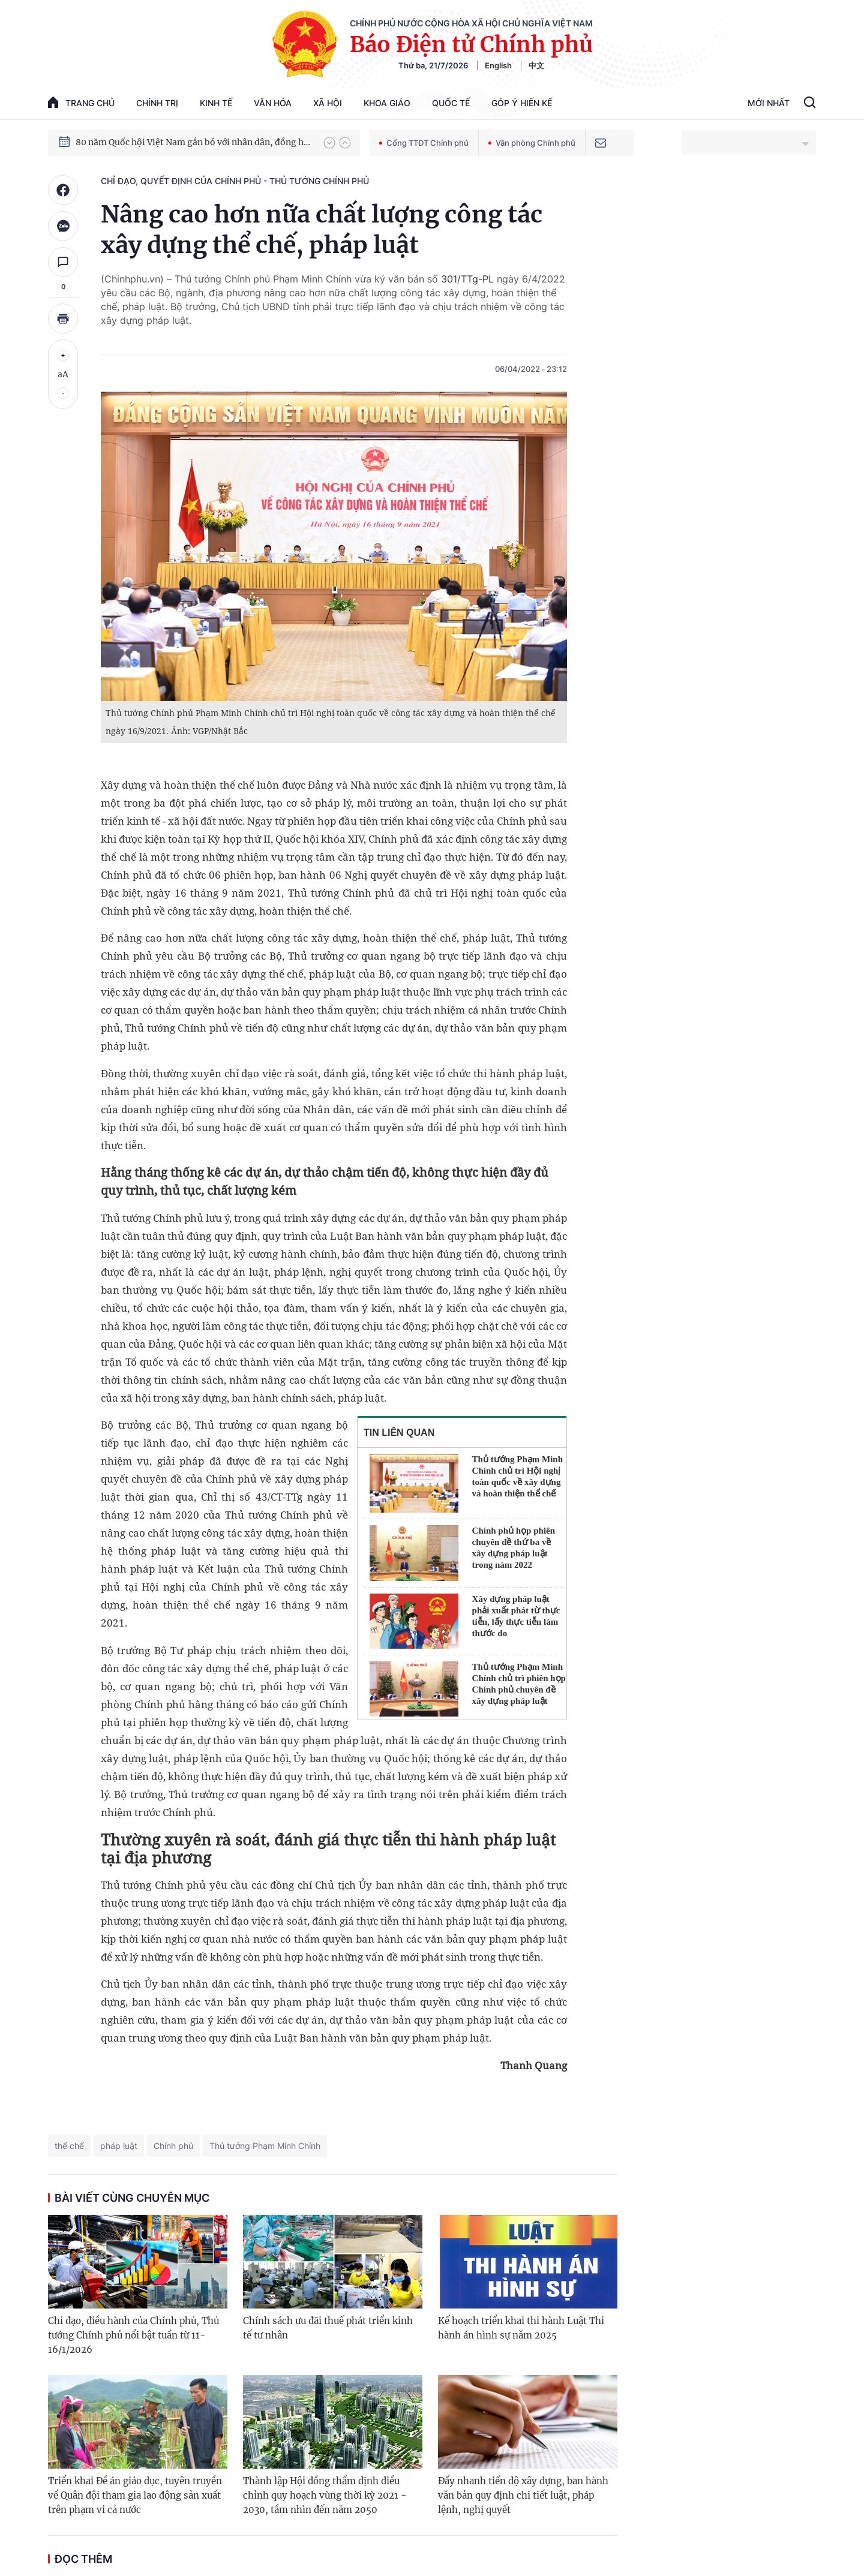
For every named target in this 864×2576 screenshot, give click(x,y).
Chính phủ (173, 2146)
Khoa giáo (387, 103)
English (498, 65)
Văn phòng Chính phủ (531, 143)
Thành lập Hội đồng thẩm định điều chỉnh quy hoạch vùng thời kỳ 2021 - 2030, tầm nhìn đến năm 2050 (324, 2495)
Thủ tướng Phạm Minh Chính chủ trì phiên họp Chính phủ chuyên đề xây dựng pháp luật (519, 1684)
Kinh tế (216, 103)
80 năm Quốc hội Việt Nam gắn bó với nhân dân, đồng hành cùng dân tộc (194, 142)
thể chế (69, 2146)
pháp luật (118, 2146)
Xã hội (327, 103)
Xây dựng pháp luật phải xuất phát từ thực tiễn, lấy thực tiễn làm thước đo (516, 1616)
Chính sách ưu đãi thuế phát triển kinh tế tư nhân (328, 2328)
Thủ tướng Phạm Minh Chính (264, 2146)
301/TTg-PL (467, 279)
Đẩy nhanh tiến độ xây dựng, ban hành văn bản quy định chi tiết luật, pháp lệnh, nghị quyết (523, 2495)
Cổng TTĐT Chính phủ (424, 143)
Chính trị (157, 103)
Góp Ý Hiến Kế (521, 103)
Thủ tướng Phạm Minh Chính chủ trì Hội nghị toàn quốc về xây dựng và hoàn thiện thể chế (517, 1476)
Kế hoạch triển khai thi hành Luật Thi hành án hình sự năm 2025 (521, 2328)
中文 (536, 65)
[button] (329, 143)
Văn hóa (273, 103)
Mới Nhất (769, 103)
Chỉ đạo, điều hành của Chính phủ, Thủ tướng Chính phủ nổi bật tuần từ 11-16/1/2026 (133, 2335)
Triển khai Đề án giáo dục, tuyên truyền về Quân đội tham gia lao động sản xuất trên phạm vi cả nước (135, 2495)
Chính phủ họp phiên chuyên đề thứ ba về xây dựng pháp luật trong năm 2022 (514, 1548)
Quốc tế (451, 103)
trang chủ (81, 102)
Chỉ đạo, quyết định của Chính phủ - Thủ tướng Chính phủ (235, 181)
